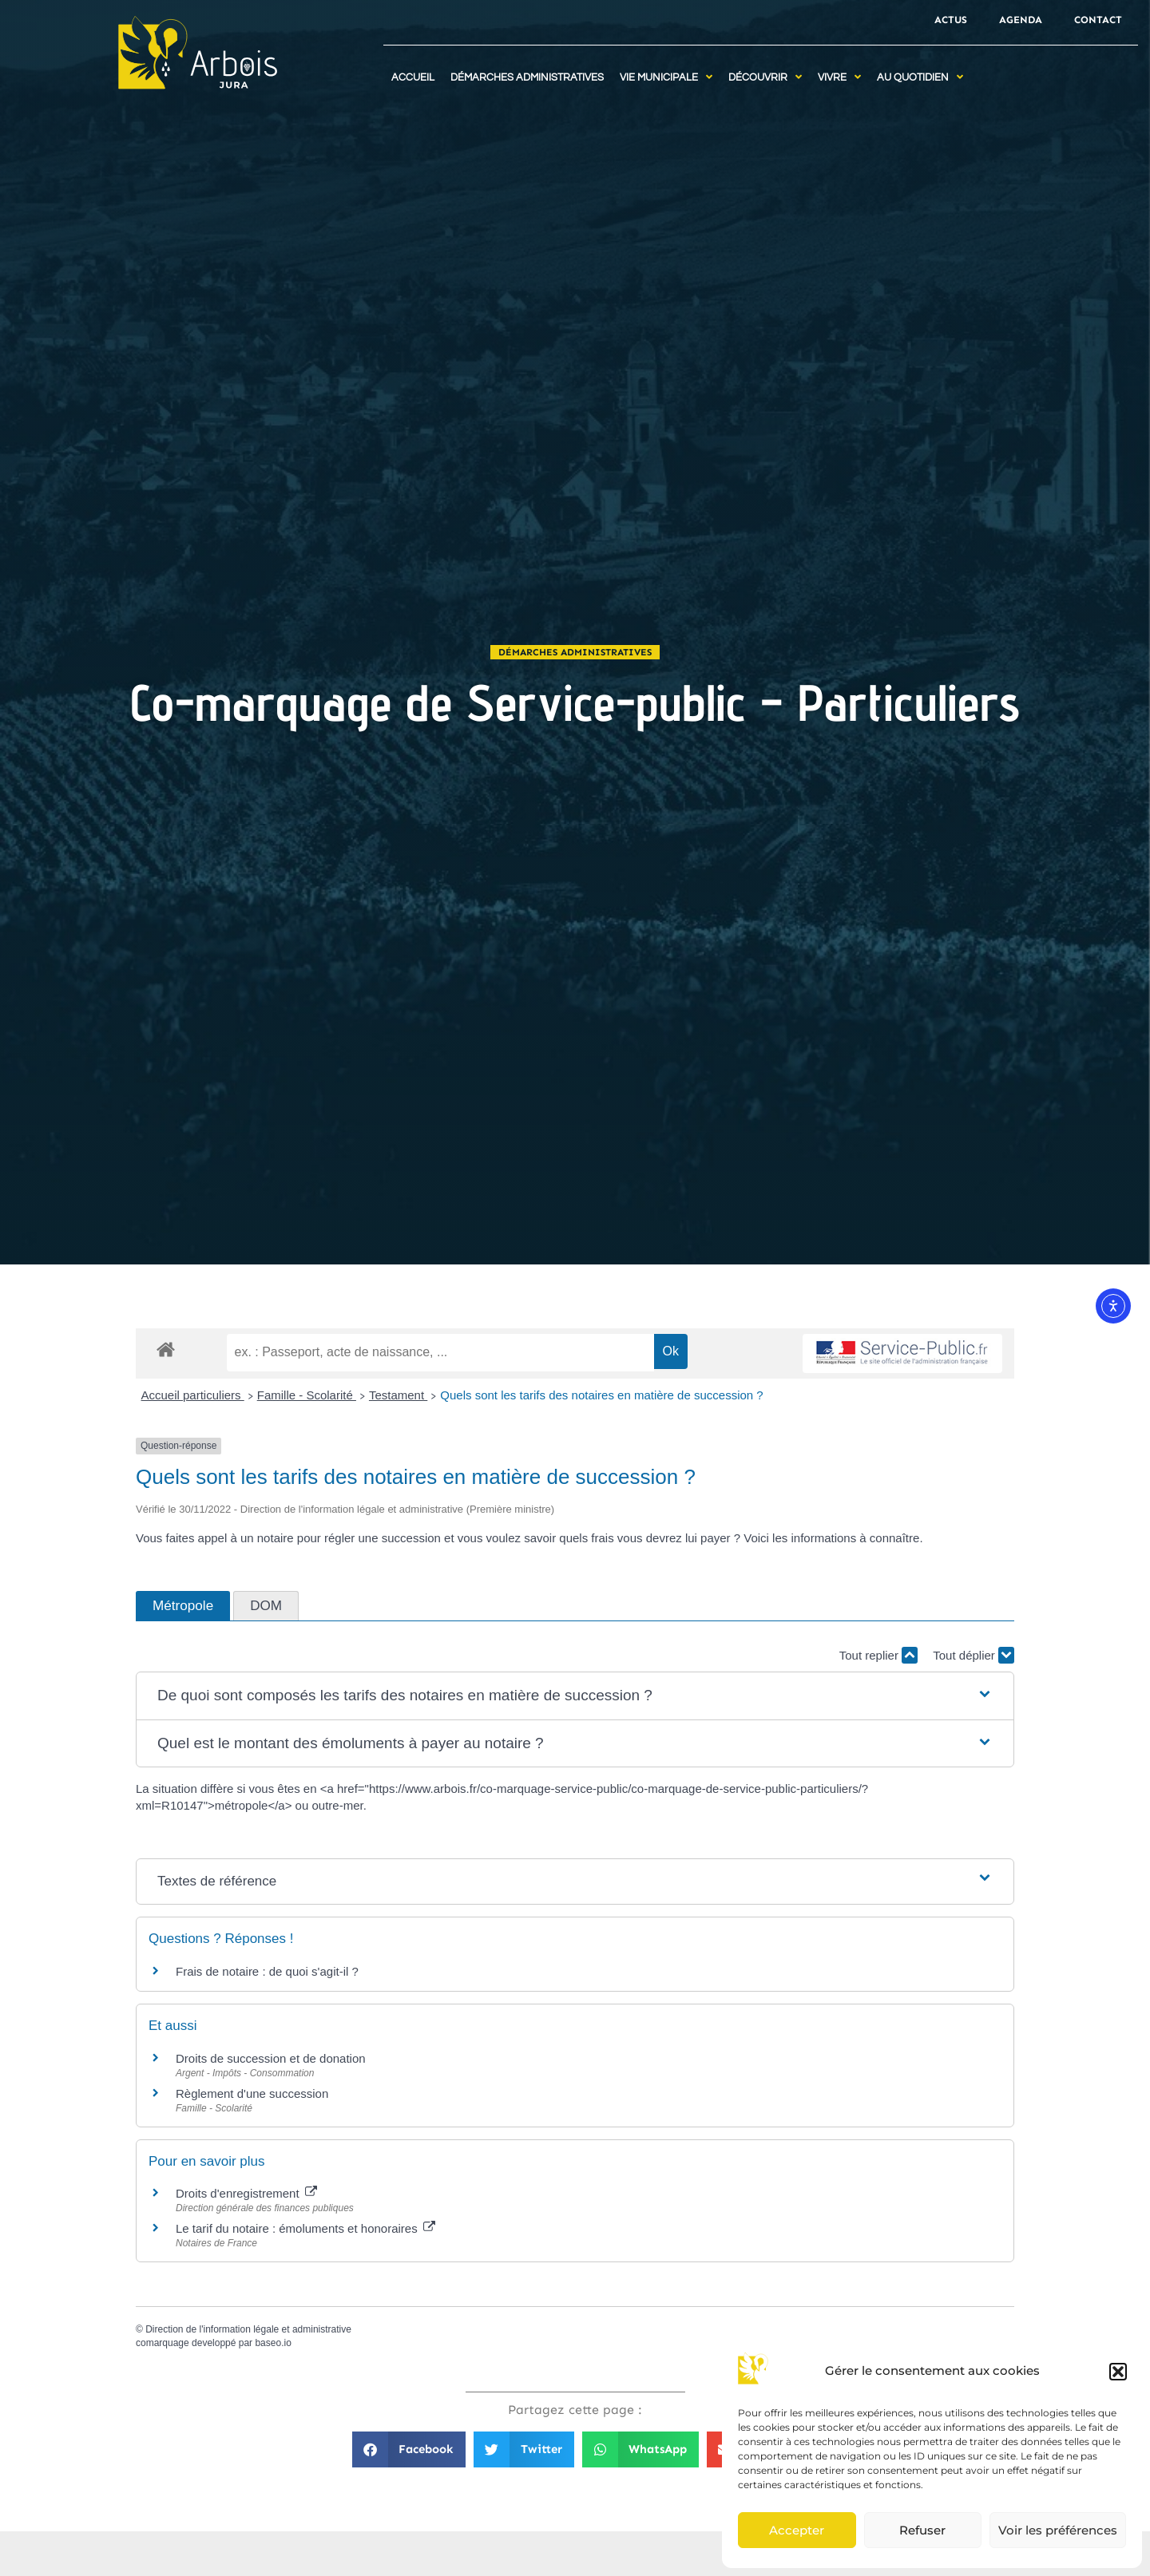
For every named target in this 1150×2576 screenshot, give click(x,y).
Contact (1098, 20)
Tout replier (878, 1655)
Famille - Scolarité (306, 1395)
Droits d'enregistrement (246, 2193)
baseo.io (273, 2342)
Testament (398, 1395)
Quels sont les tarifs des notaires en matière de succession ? (601, 1395)
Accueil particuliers (192, 1395)
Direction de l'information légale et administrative (248, 2329)
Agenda (1020, 20)
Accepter (796, 2530)
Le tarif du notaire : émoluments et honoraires (305, 2228)
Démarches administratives (575, 652)
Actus (950, 20)
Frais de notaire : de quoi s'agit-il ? (267, 1971)
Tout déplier (973, 1655)
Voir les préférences (1057, 2530)
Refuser (922, 2530)
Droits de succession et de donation (271, 2058)
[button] (1118, 2372)
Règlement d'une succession (252, 2093)
